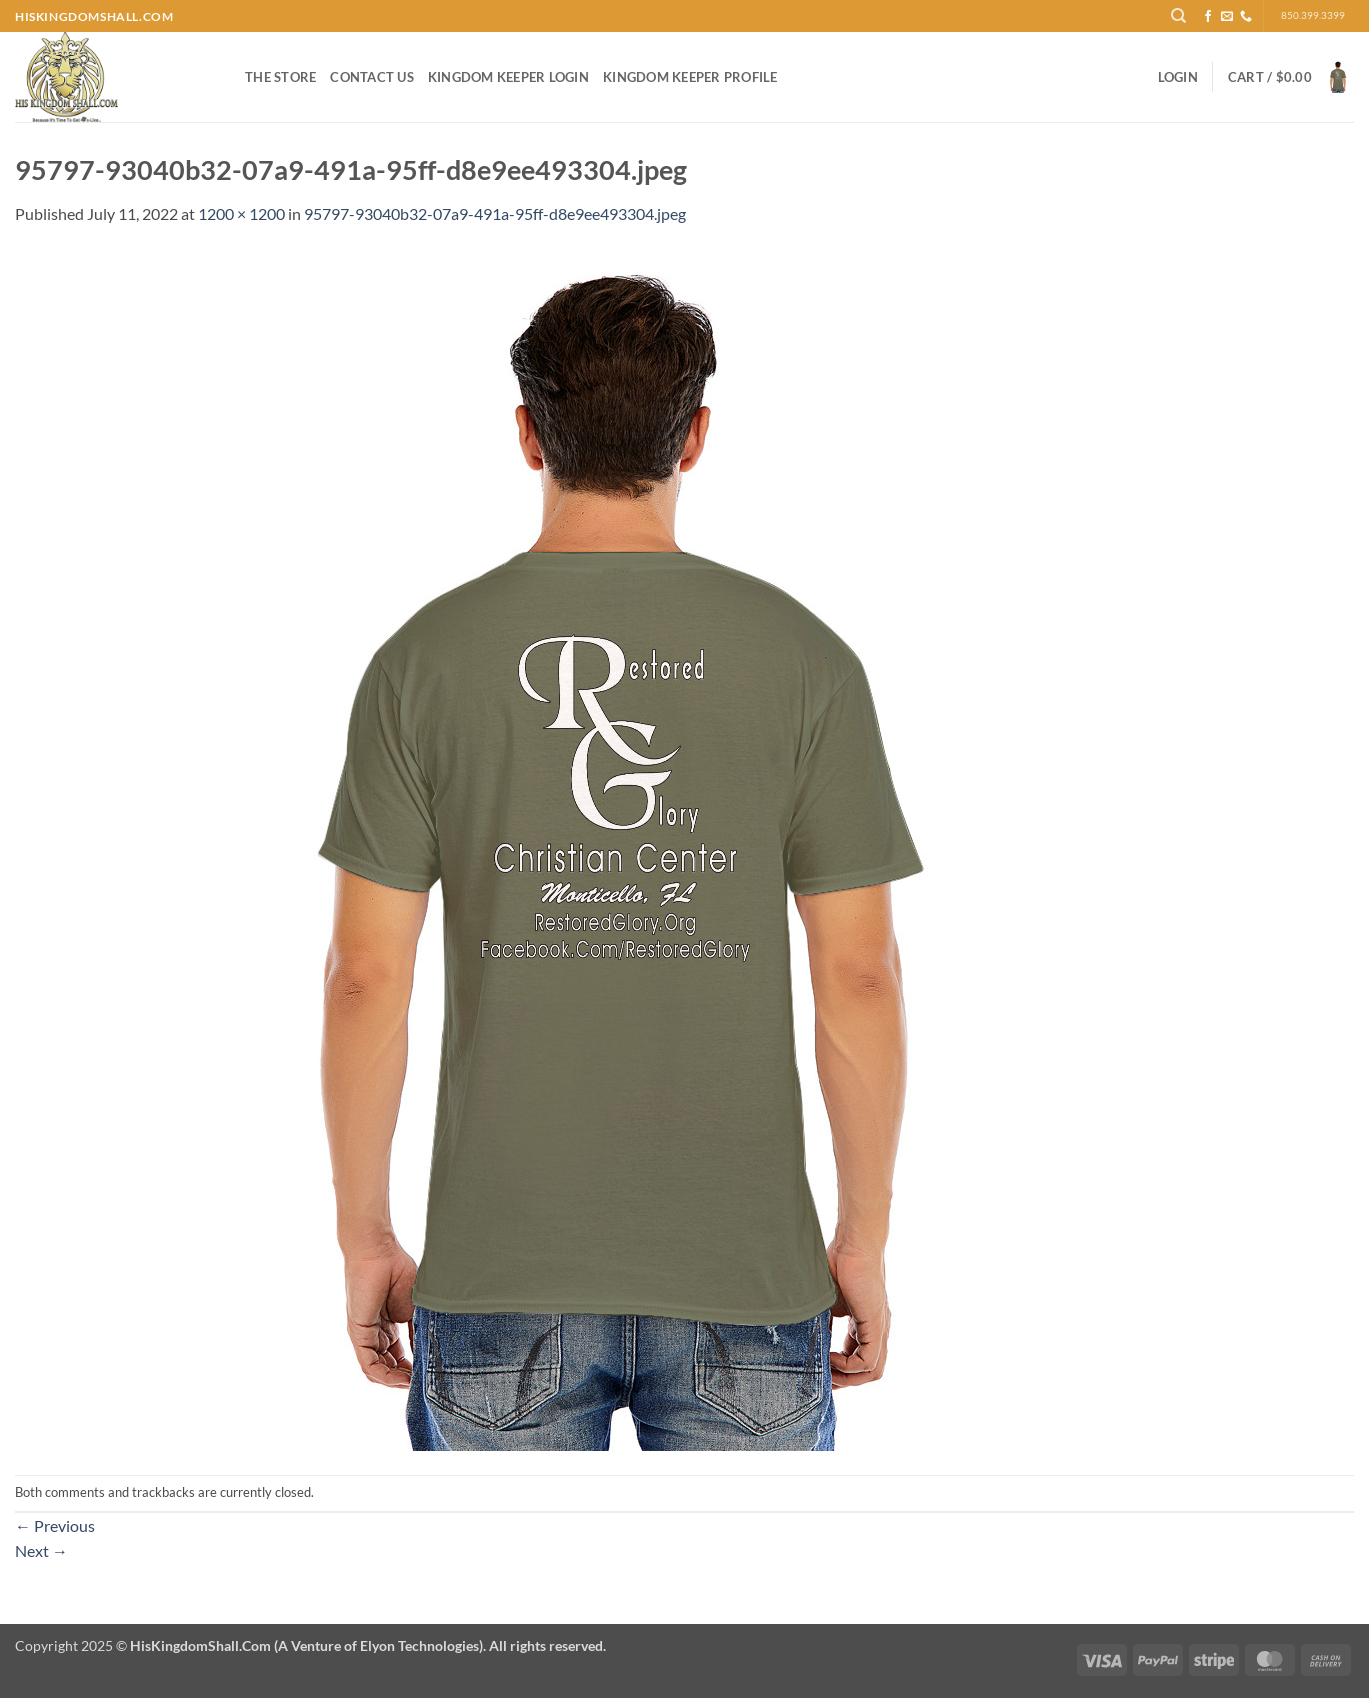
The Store (280, 77)
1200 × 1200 (241, 213)
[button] (1178, 77)
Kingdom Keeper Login (508, 77)
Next (41, 1550)
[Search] (1178, 16)
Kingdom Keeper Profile (690, 77)
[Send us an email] (1227, 17)
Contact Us (372, 77)
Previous (55, 1525)
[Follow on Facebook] (1208, 17)
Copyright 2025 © (310, 1645)
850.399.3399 (1313, 15)
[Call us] (1246, 17)
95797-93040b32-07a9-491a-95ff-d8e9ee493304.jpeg (495, 213)
